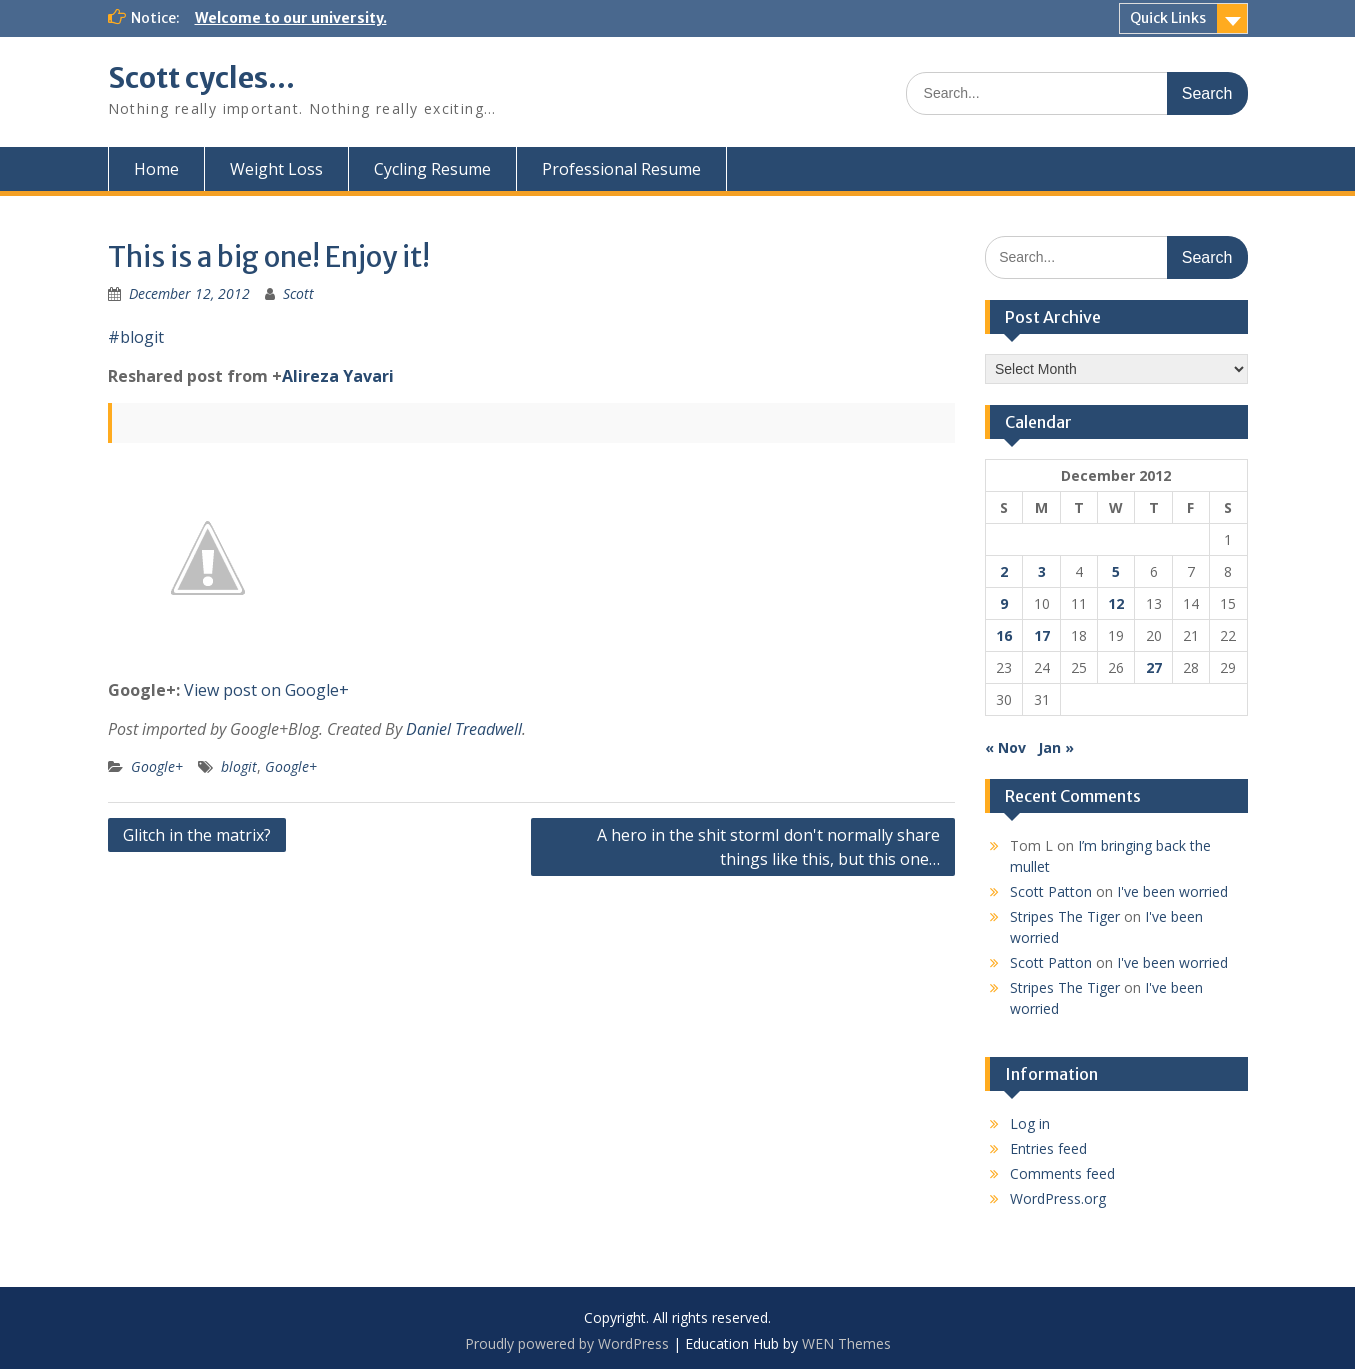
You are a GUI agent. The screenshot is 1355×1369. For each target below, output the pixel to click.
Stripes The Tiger (1065, 916)
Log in (1030, 1123)
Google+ (157, 766)
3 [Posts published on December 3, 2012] (1042, 571)
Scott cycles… (201, 78)
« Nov (1005, 747)
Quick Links (1168, 18)
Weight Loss (276, 169)
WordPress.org (1058, 1198)
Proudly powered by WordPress (567, 1343)
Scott (298, 293)
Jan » (1056, 747)
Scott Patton (1051, 891)
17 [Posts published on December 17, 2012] (1042, 635)
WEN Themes (846, 1343)
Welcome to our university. (291, 18)
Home (156, 169)
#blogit (136, 337)
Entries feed (1048, 1148)
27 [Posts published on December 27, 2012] (1154, 667)
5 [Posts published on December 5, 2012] (1116, 571)
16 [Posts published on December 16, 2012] (1004, 635)
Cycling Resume (432, 169)
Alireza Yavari (338, 376)
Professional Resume (621, 169)
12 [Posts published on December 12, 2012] (1116, 603)
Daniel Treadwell (464, 729)
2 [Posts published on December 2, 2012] (1004, 571)
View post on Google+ (266, 690)
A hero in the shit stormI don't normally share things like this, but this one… (768, 847)
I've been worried (1172, 891)
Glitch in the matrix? (197, 835)
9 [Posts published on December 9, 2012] (1004, 603)
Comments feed (1062, 1173)
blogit (239, 766)
